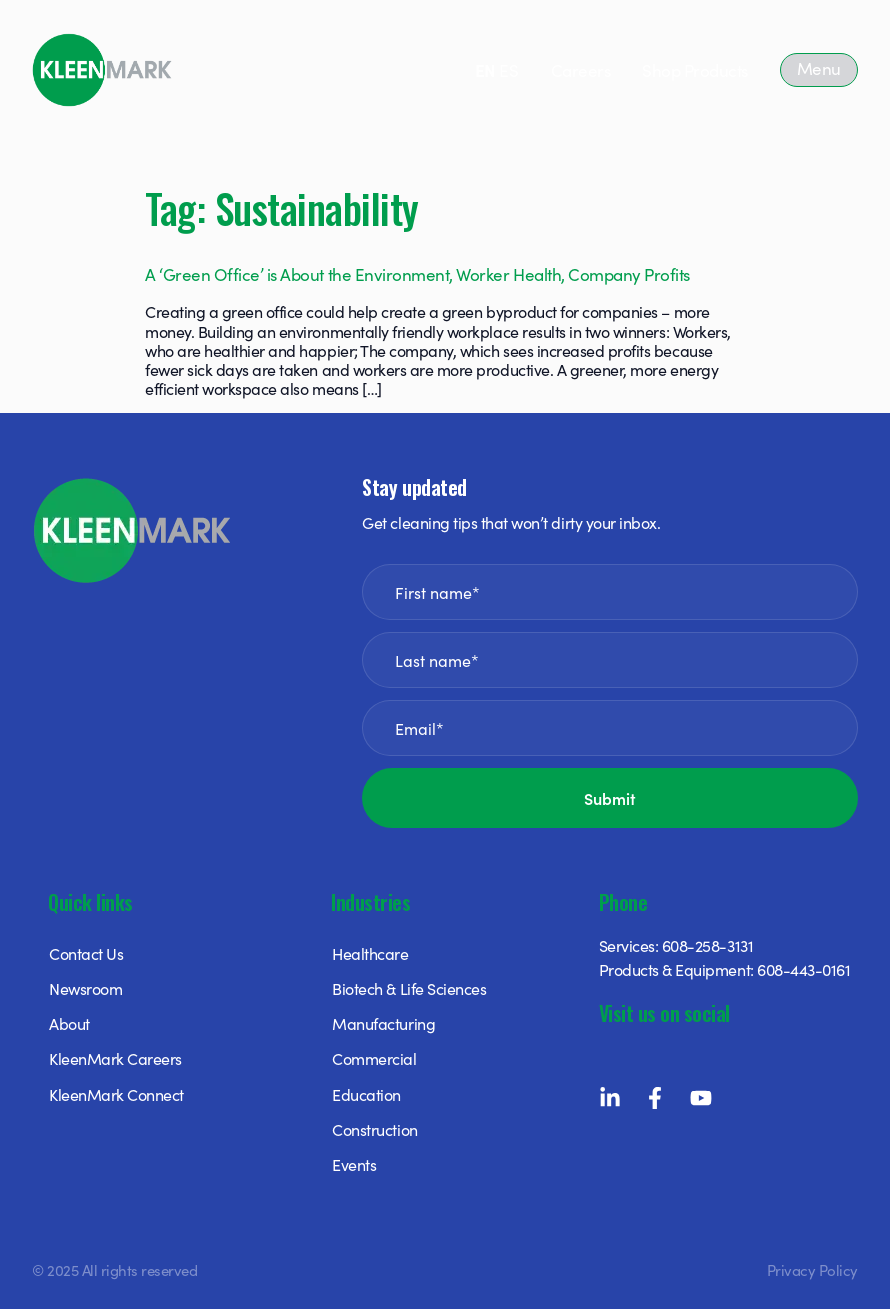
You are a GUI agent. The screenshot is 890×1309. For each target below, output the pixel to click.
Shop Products (695, 70)
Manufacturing (383, 1023)
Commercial (374, 1058)
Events (354, 1164)
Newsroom (85, 988)
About (69, 1023)
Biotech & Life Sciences (409, 988)
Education (366, 1094)
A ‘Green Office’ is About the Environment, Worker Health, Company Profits (417, 274)
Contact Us (86, 953)
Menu (819, 68)
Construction (374, 1129)
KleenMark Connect (116, 1094)
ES (508, 70)
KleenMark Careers (115, 1058)
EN (485, 70)
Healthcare (370, 953)
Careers (581, 70)
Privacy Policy (812, 1269)
